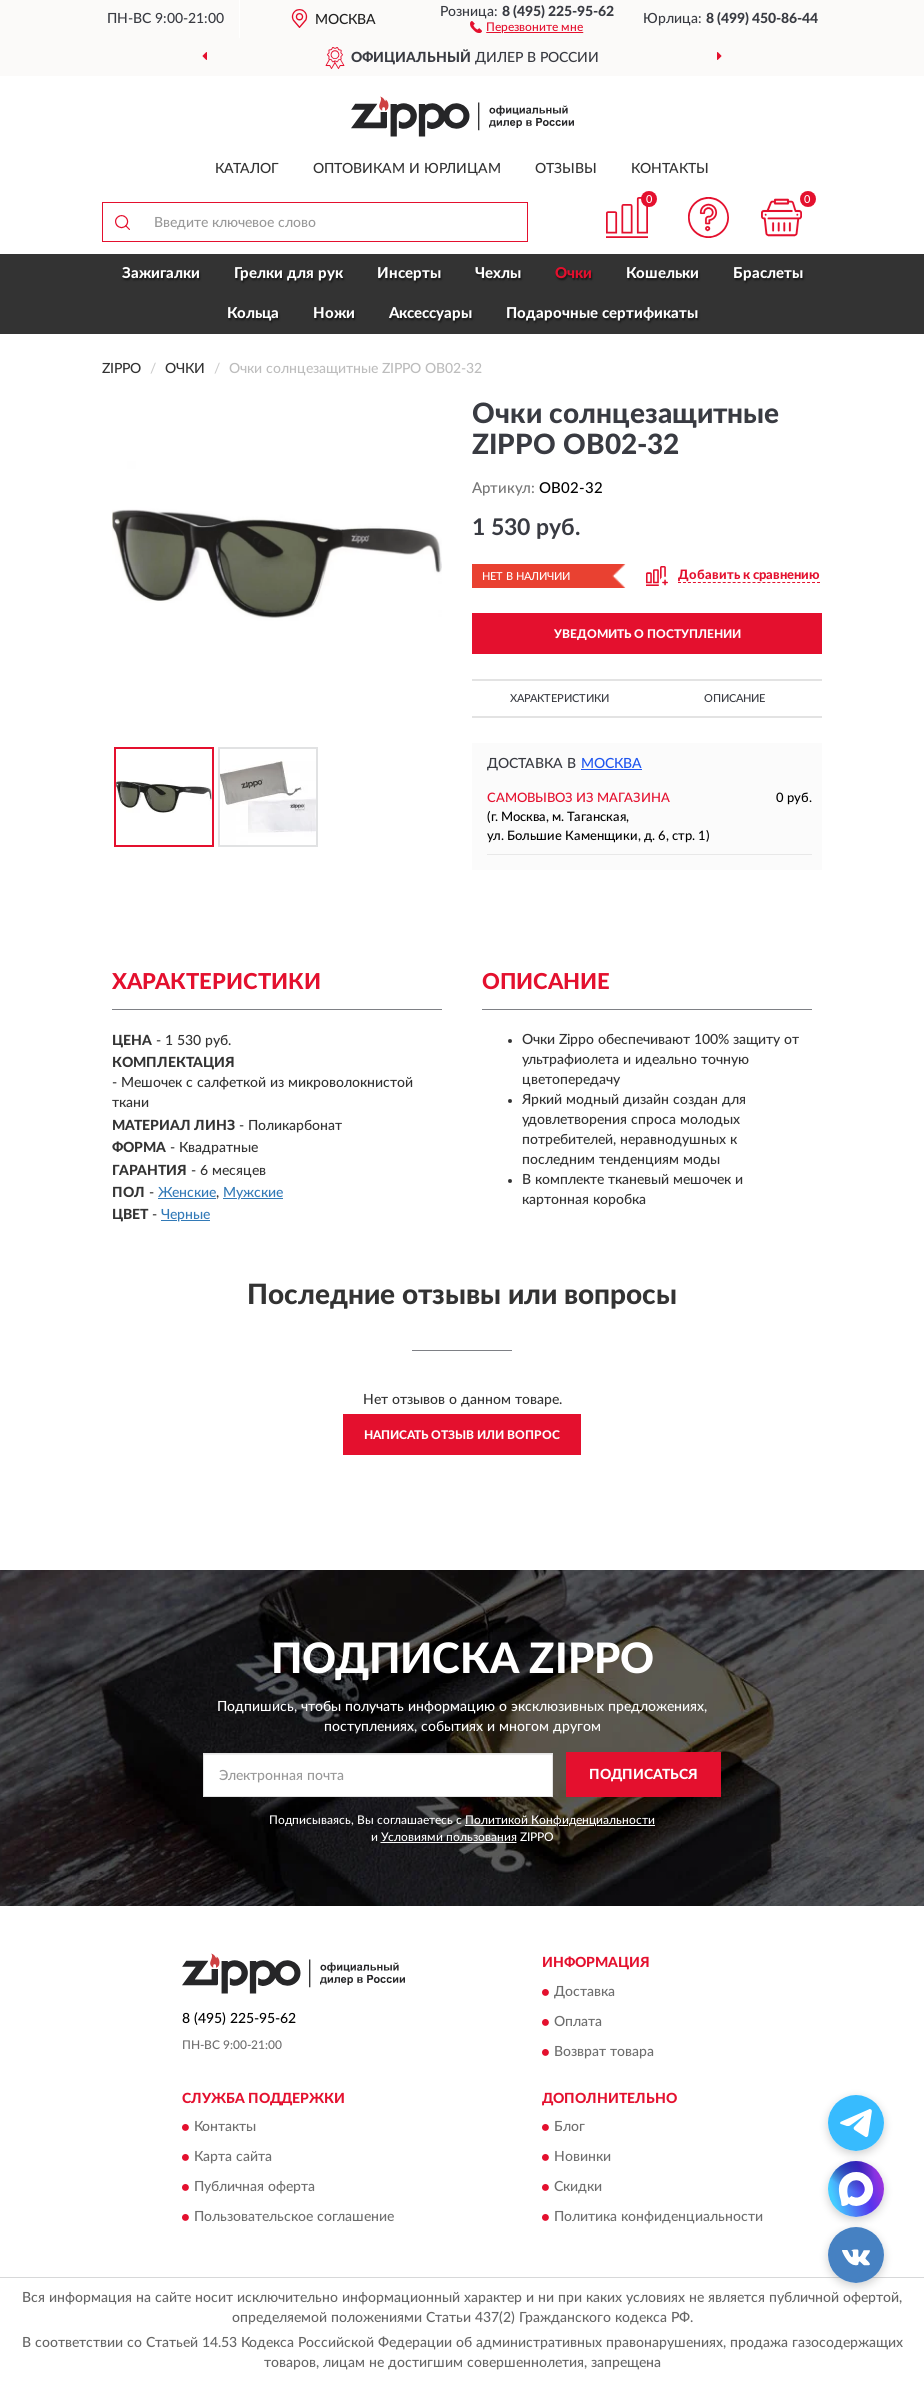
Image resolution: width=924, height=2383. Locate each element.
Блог (569, 2127)
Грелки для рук (288, 273)
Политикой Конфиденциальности (560, 1820)
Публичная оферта (254, 2187)
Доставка (584, 1992)
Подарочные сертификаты (602, 313)
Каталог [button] (247, 169)
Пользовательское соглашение (294, 2217)
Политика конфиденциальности (658, 2217)
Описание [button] (734, 698)
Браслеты (768, 273)
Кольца (253, 313)
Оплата (578, 2022)
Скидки (578, 2187)
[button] (526, 26)
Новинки (582, 2157)
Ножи (334, 313)
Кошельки (662, 273)
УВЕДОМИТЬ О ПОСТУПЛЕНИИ (647, 634)
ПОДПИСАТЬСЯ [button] (643, 1775)
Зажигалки (161, 273)
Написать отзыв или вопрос (462, 1435)
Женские (187, 1193)
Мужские (253, 1193)
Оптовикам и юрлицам (407, 169)
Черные (185, 1215)
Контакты (670, 169)
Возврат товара (604, 2052)
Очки (573, 273)
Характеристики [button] (559, 698)
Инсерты (409, 273)
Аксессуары (430, 313)
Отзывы (566, 169)
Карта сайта (233, 2157)
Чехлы (498, 273)
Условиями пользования (449, 1837)
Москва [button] (611, 764)
